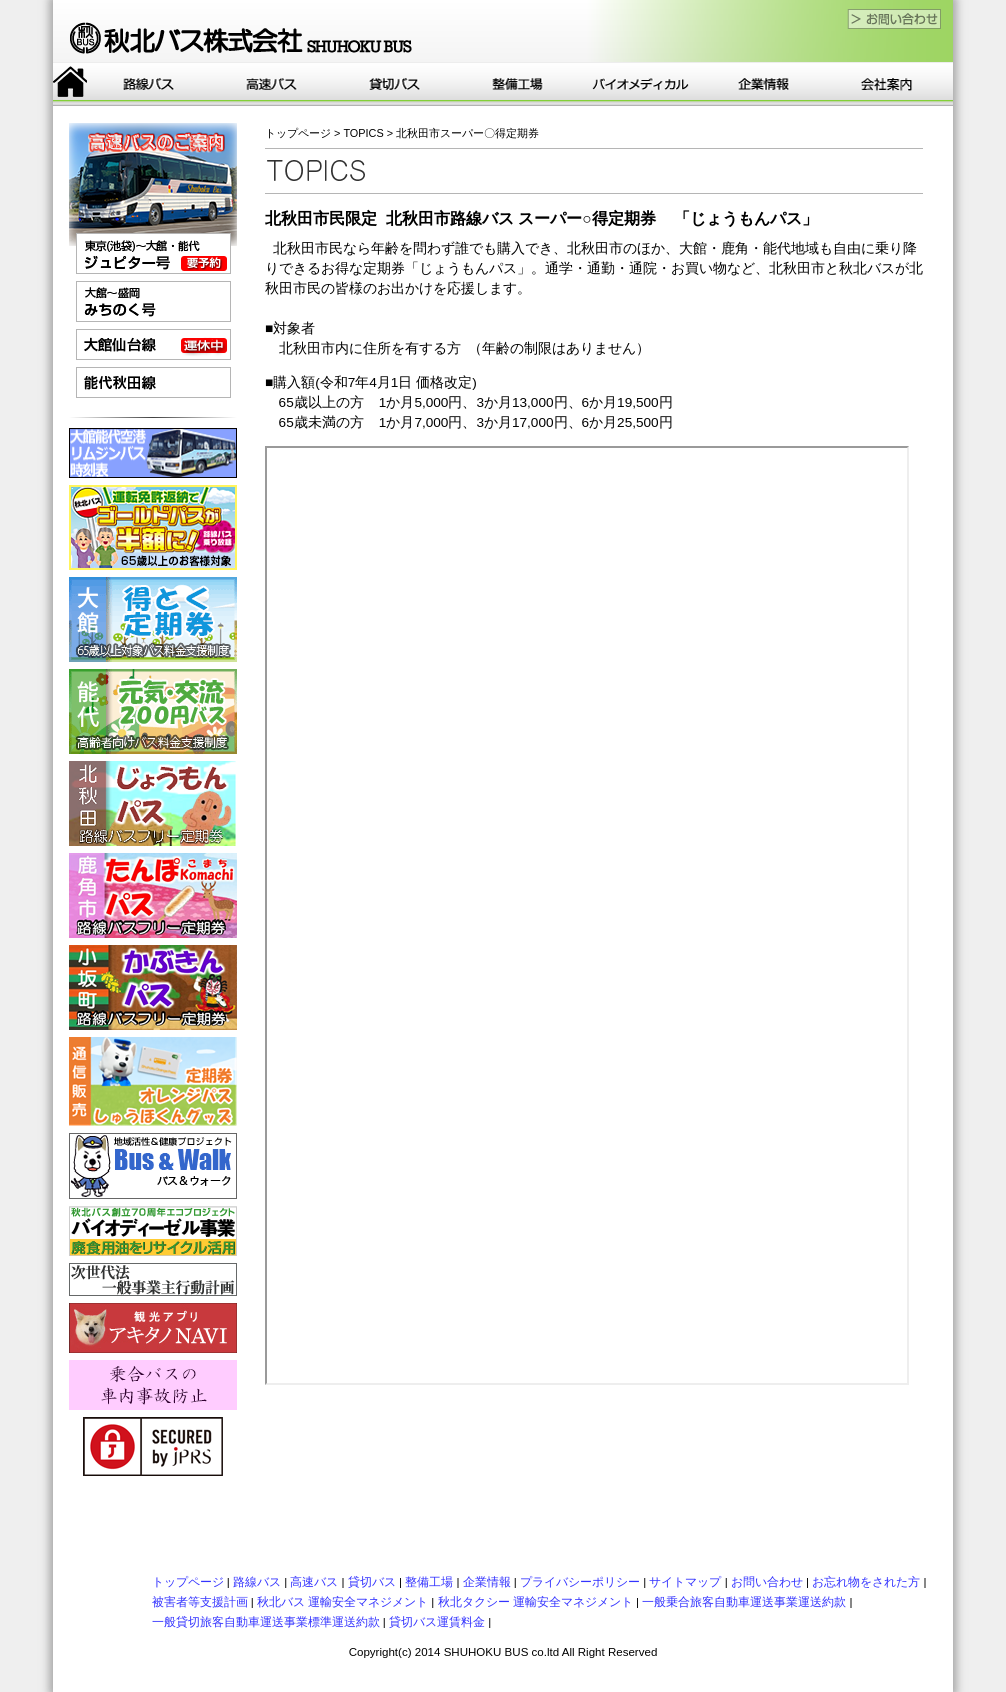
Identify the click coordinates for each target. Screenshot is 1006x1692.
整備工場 (517, 84)
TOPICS (363, 133)
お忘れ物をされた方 (866, 1582)
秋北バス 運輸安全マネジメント (342, 1602)
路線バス (148, 84)
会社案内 (886, 84)
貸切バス (394, 84)
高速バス (271, 84)
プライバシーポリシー (580, 1582)
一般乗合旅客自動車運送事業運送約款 (744, 1602)
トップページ (70, 84)
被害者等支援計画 (200, 1602)
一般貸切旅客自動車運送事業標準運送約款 (266, 1622)
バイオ (640, 84)
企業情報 (763, 84)
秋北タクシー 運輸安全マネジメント (535, 1602)
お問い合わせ (767, 1582)
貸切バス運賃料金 (437, 1622)
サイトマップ (685, 1582)
